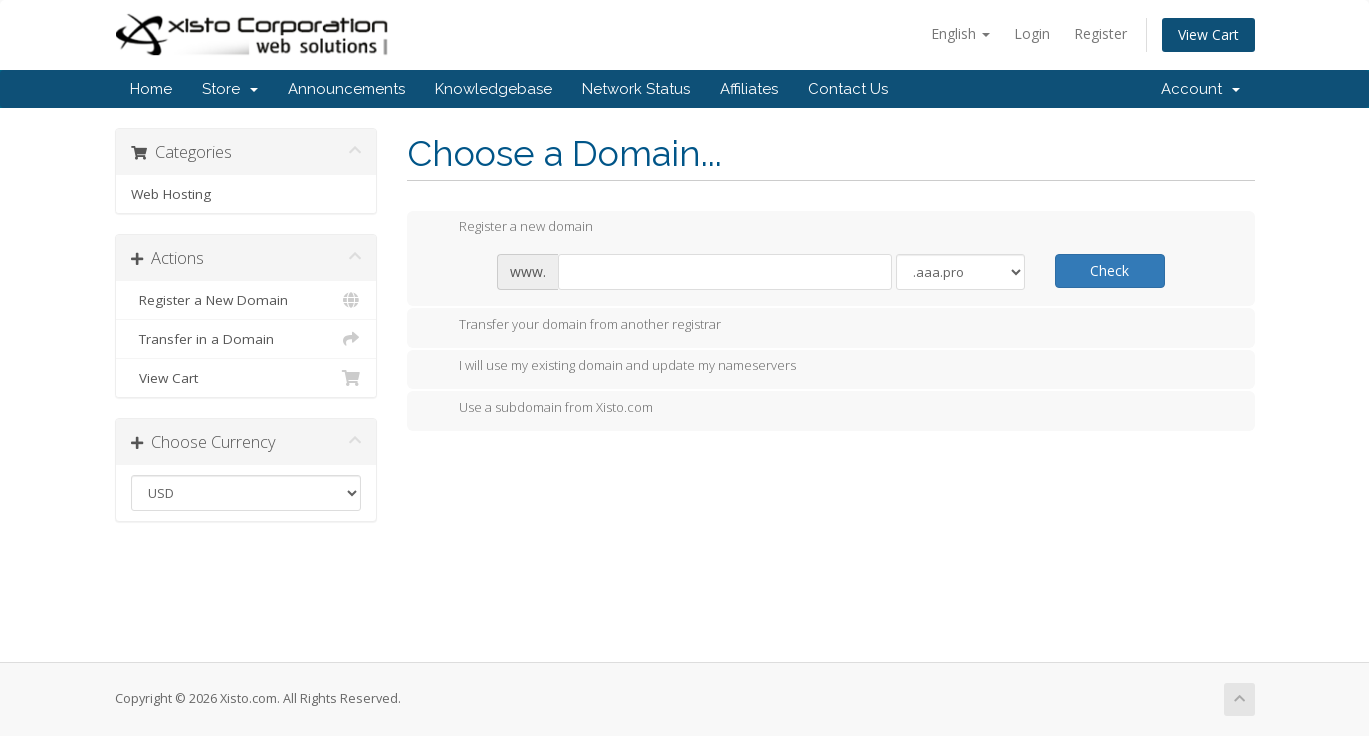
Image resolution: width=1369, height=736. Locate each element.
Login (1032, 33)
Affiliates (749, 89)
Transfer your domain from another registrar (574, 326)
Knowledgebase (493, 89)
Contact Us (848, 89)
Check (1109, 270)
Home (151, 89)
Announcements (346, 89)
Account (1200, 89)
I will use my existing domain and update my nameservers (611, 367)
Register (1100, 33)
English (960, 33)
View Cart (1208, 34)
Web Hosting (171, 194)
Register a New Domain (246, 300)
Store (230, 89)
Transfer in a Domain (246, 339)
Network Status (636, 89)
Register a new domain (510, 228)
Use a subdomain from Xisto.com (540, 409)
